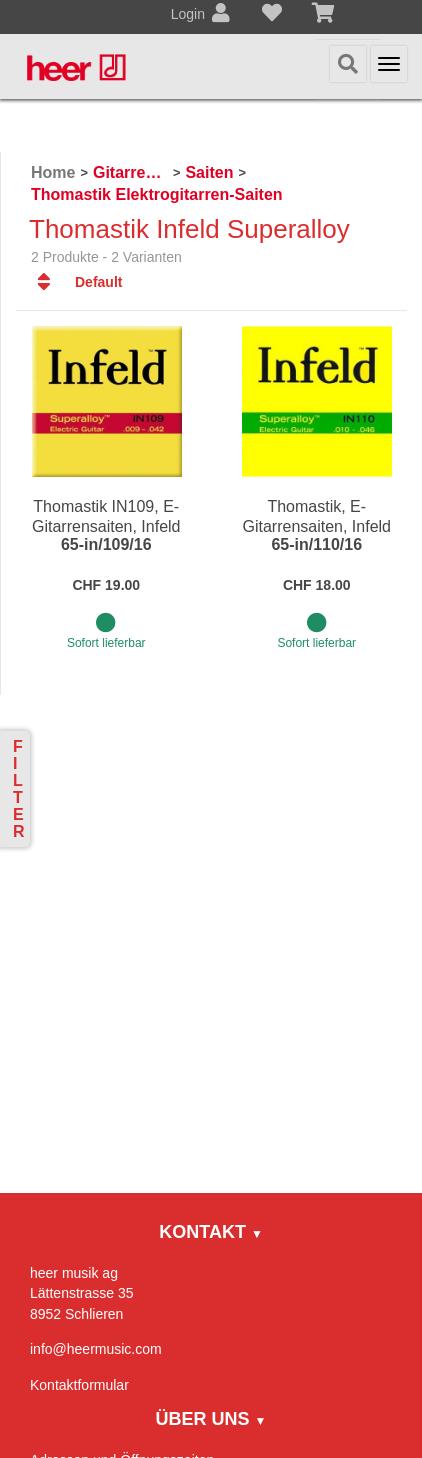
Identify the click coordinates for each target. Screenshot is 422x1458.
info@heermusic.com (96, 1349)
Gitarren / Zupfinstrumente (130, 172)
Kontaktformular (79, 1385)
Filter (19, 789)
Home (53, 172)
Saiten (209, 172)
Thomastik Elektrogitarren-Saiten (157, 194)
